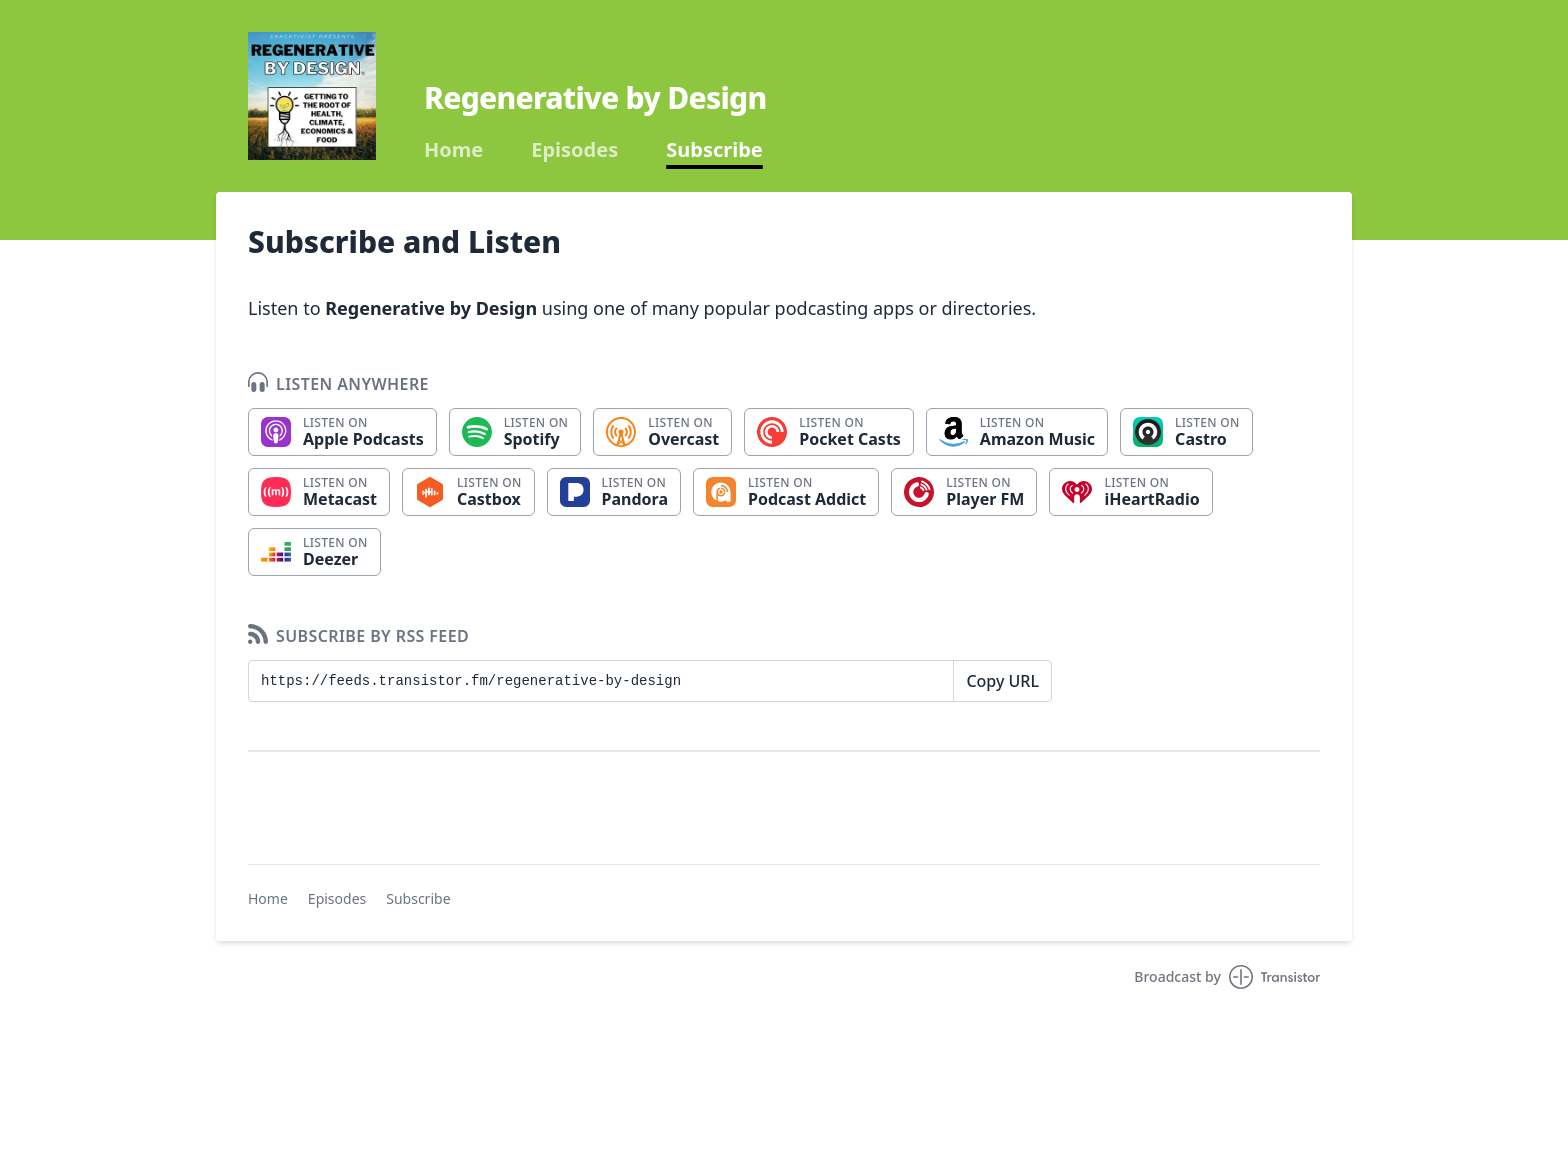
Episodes (574, 150)
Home (453, 150)
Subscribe (714, 150)
